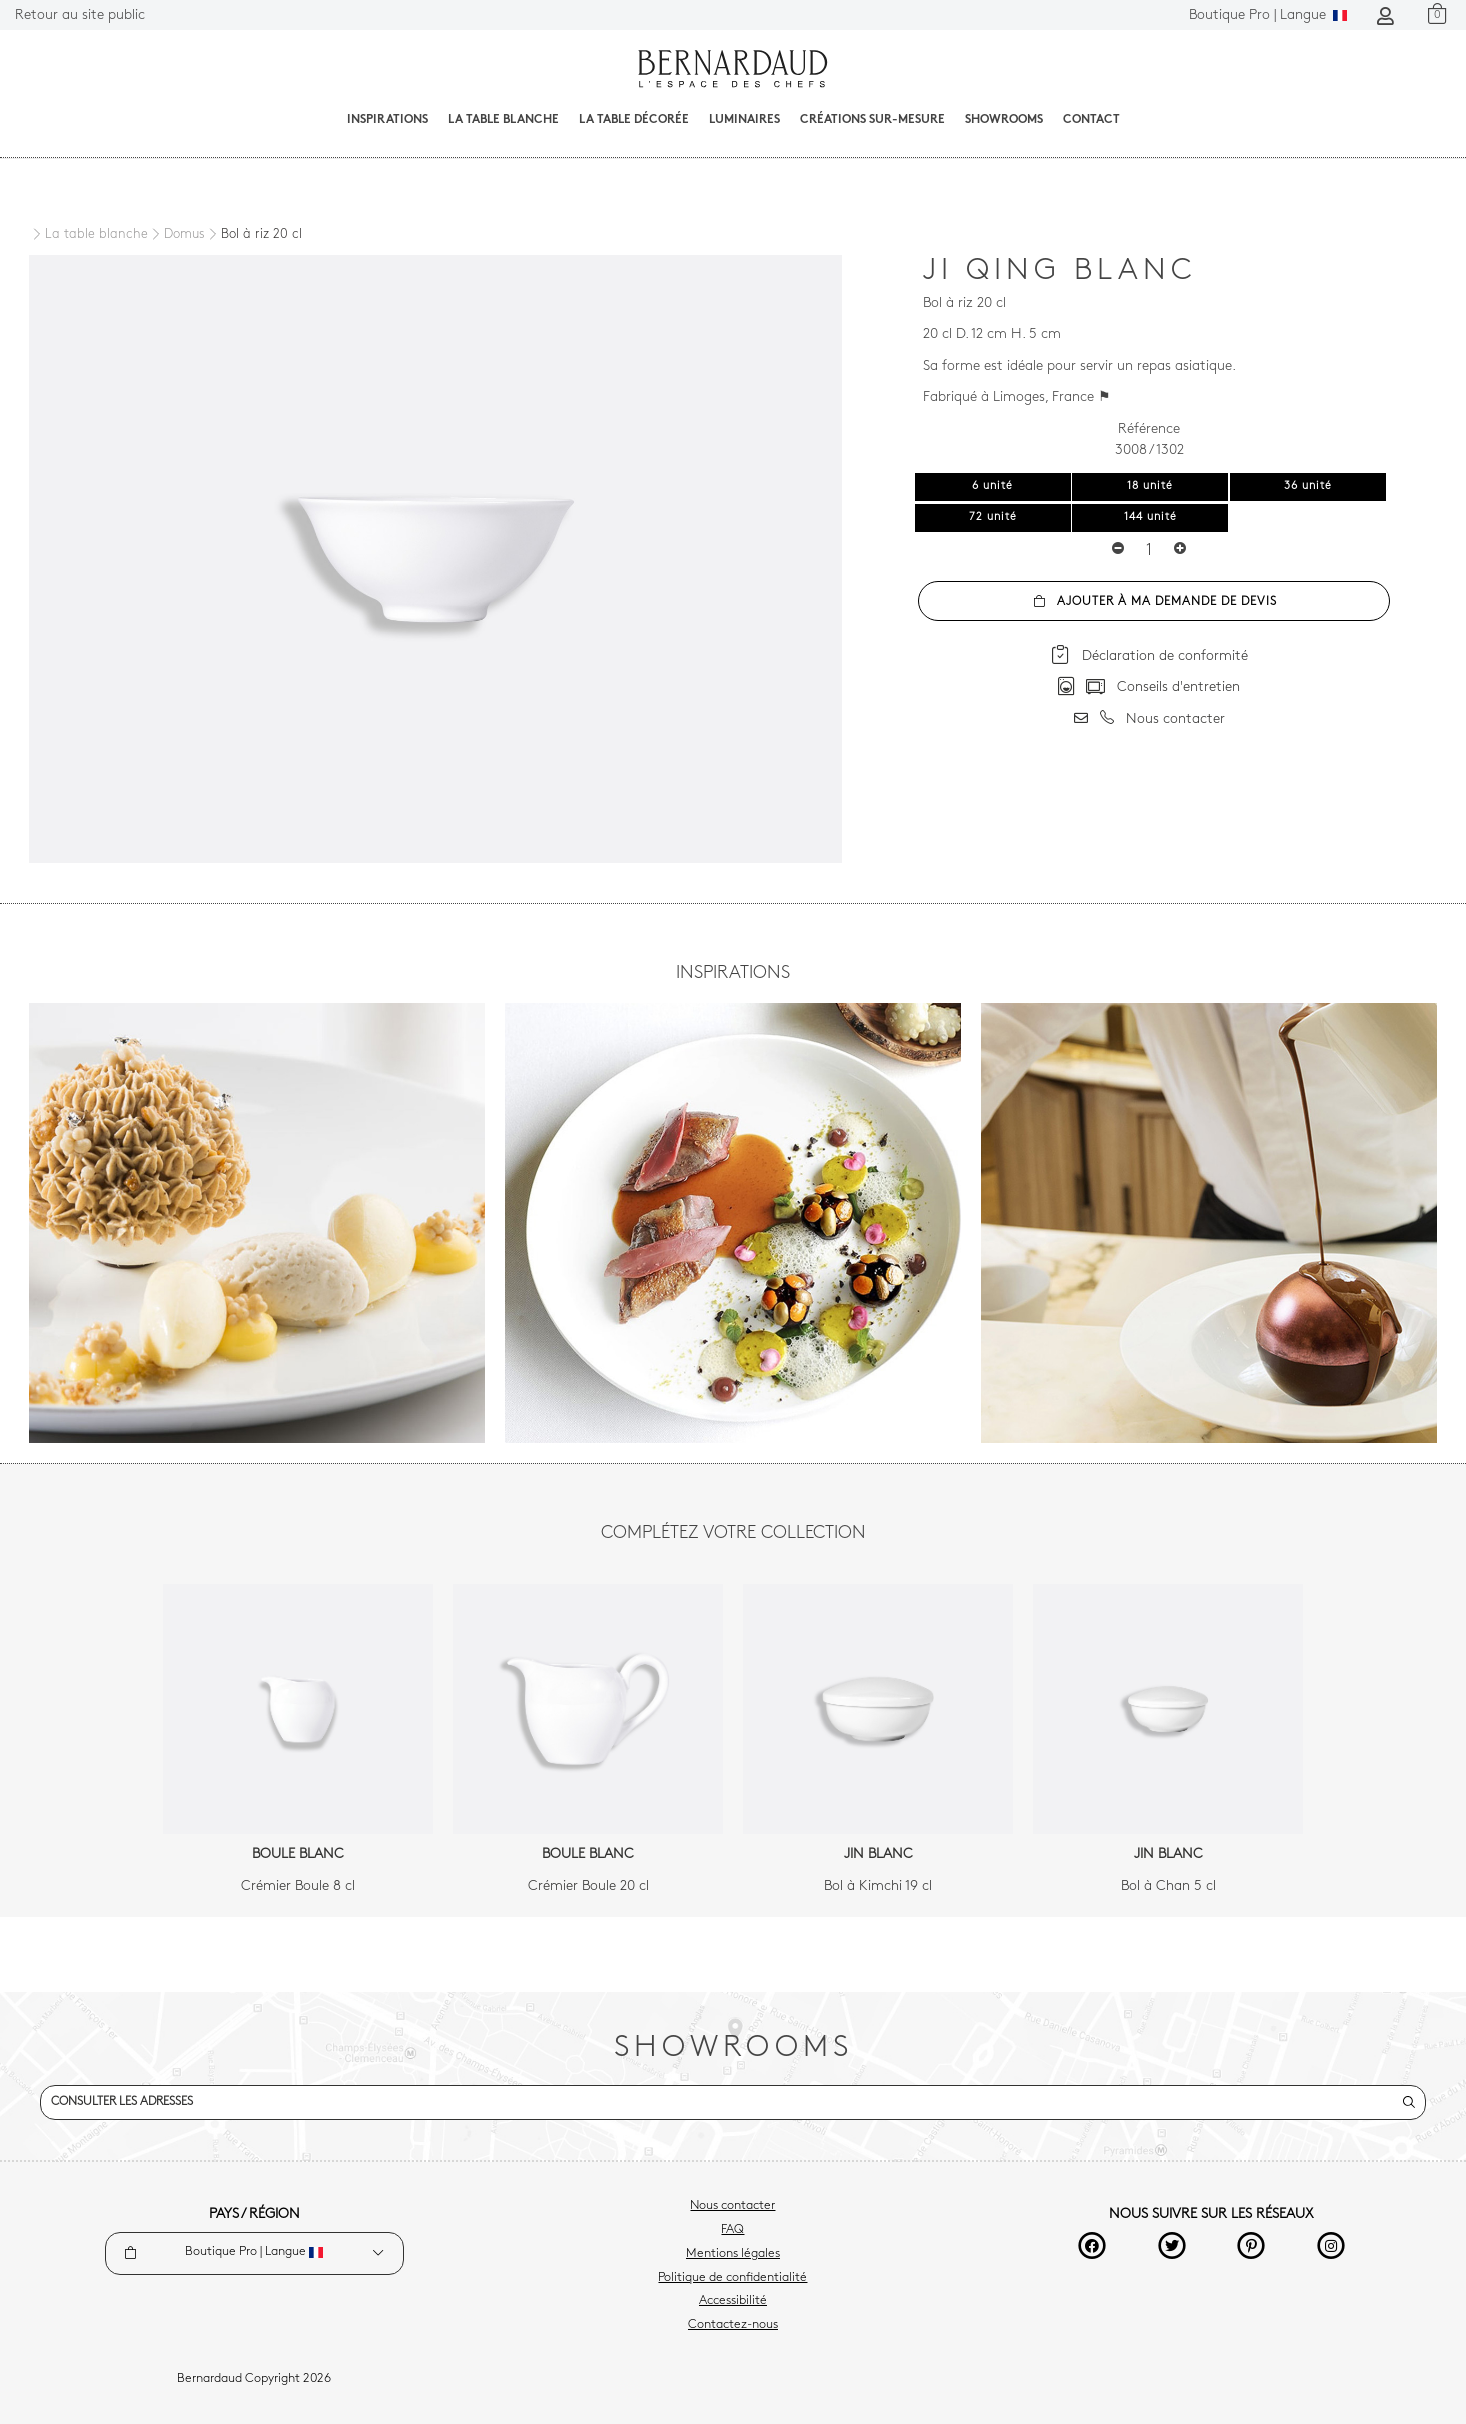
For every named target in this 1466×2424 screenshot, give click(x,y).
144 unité (1150, 517)
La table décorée (634, 120)
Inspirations (387, 120)
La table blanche (503, 120)
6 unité (992, 486)
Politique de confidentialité (732, 2278)
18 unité (1150, 486)
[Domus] (176, 235)
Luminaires (744, 120)
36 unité (1308, 486)
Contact (1091, 120)
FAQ (732, 2230)
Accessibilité (733, 2301)
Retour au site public (80, 15)
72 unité (993, 517)
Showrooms (1004, 120)
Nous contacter (732, 2206)
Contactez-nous (733, 2325)
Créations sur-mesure (872, 120)
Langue (1268, 15)
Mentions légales (733, 2254)
